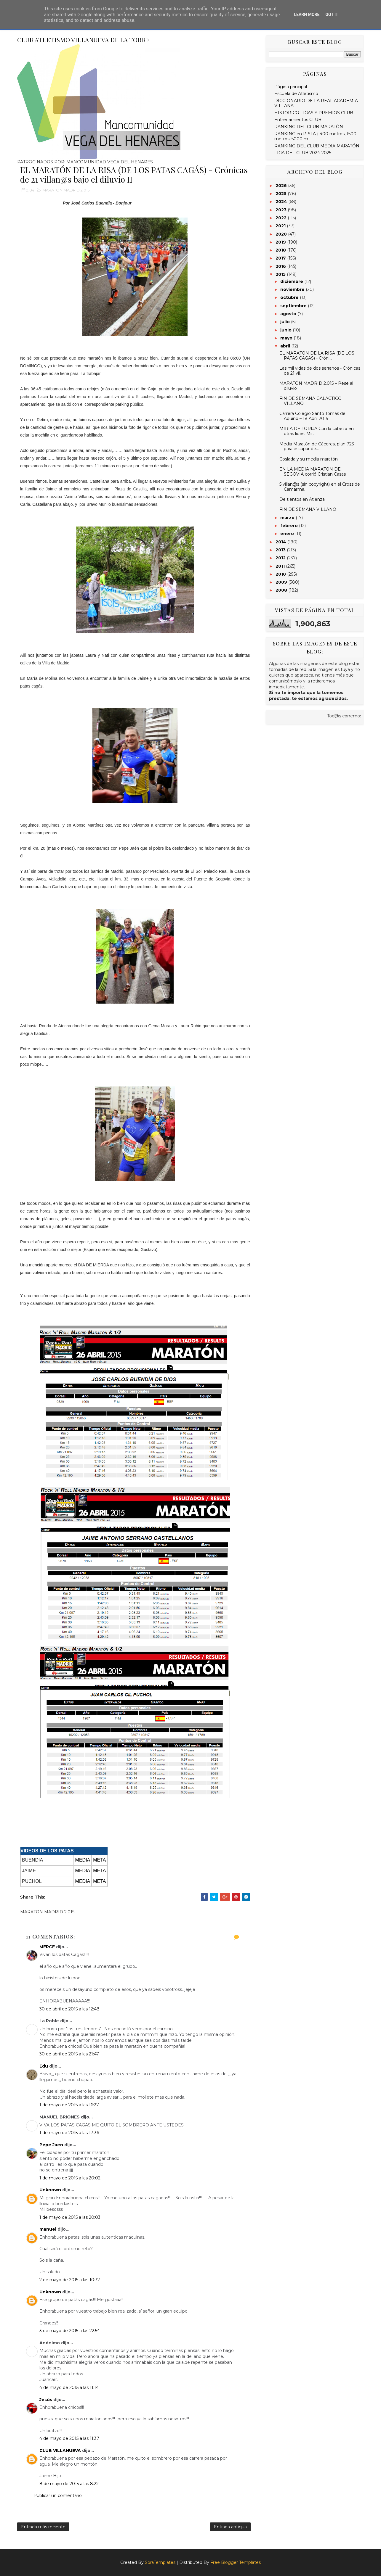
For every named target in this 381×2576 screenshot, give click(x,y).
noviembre (293, 289)
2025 (282, 193)
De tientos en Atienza (302, 499)
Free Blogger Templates (235, 2562)
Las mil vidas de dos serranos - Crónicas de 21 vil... (319, 371)
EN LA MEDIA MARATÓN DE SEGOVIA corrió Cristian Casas (312, 471)
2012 (281, 558)
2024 (282, 201)
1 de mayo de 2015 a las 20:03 (69, 2217)
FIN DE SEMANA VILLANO (307, 509)
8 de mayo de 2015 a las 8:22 (69, 2483)
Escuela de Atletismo (296, 93)
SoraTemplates (160, 2562)
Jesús (45, 2399)
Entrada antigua (230, 2527)
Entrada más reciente (43, 2527)
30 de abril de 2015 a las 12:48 (69, 2009)
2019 (281, 242)
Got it (331, 14)
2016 (281, 266)
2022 (282, 217)
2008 (282, 590)
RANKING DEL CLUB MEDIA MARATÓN (316, 146)
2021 (281, 225)
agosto (288, 313)
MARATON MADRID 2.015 (65, 190)
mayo (287, 338)
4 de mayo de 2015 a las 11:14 (69, 2387)
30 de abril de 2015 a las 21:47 (69, 2054)
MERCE (47, 1946)
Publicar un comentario (57, 2495)
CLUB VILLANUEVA (60, 2450)
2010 (281, 574)
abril (285, 346)
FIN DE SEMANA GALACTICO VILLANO (310, 401)
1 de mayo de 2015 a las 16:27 (69, 2105)
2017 (281, 258)
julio (285, 321)
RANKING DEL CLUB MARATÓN (308, 126)
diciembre (292, 281)
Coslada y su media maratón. (309, 459)
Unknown (50, 2189)
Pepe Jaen (51, 2144)
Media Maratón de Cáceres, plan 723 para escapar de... (316, 446)
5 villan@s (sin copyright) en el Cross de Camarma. (319, 487)
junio (286, 330)
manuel (47, 2229)
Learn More (306, 14)
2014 (281, 542)
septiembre (294, 305)
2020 (282, 234)
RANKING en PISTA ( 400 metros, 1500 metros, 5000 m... (315, 136)
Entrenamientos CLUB (297, 119)
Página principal (290, 86)
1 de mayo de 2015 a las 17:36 (69, 2132)
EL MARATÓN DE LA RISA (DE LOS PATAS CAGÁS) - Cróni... (316, 355)
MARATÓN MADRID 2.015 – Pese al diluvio (316, 386)
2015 (281, 274)
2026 (282, 185)
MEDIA (82, 1859)
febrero (289, 525)
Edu (43, 2066)
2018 (281, 250)
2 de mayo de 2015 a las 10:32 (69, 2279)
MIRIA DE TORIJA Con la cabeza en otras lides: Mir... (316, 431)
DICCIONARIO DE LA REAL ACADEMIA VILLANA (316, 103)
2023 (282, 209)
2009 (282, 582)
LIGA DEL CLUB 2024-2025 (302, 152)
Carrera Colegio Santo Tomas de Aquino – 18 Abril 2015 (312, 416)
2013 (281, 550)
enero (287, 533)
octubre (290, 297)
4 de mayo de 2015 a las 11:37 (69, 2438)
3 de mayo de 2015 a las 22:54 (69, 2330)
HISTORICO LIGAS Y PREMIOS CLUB (313, 112)
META (99, 1859)
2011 (281, 566)
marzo (288, 517)
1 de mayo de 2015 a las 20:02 (69, 2178)
